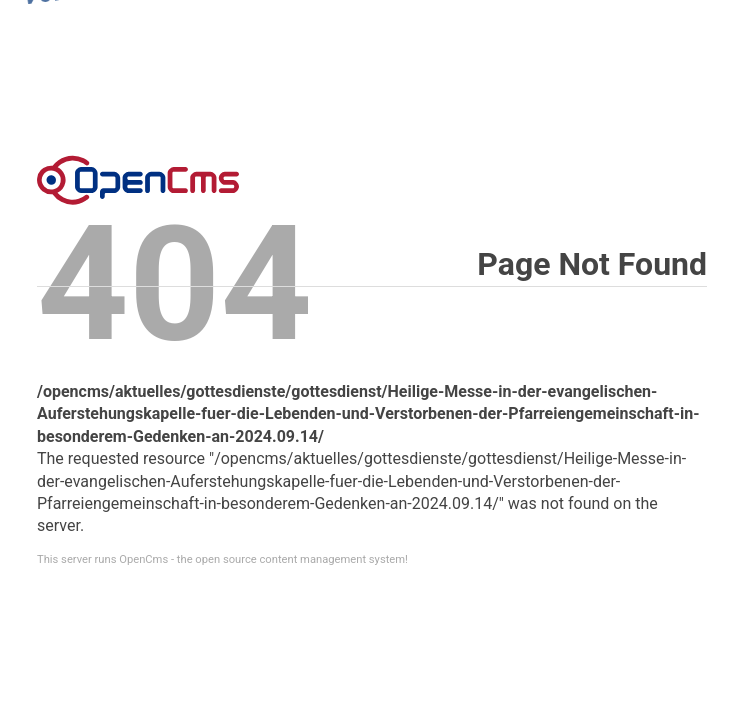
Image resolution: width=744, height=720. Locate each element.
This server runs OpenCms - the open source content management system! (222, 559)
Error (138, 180)
